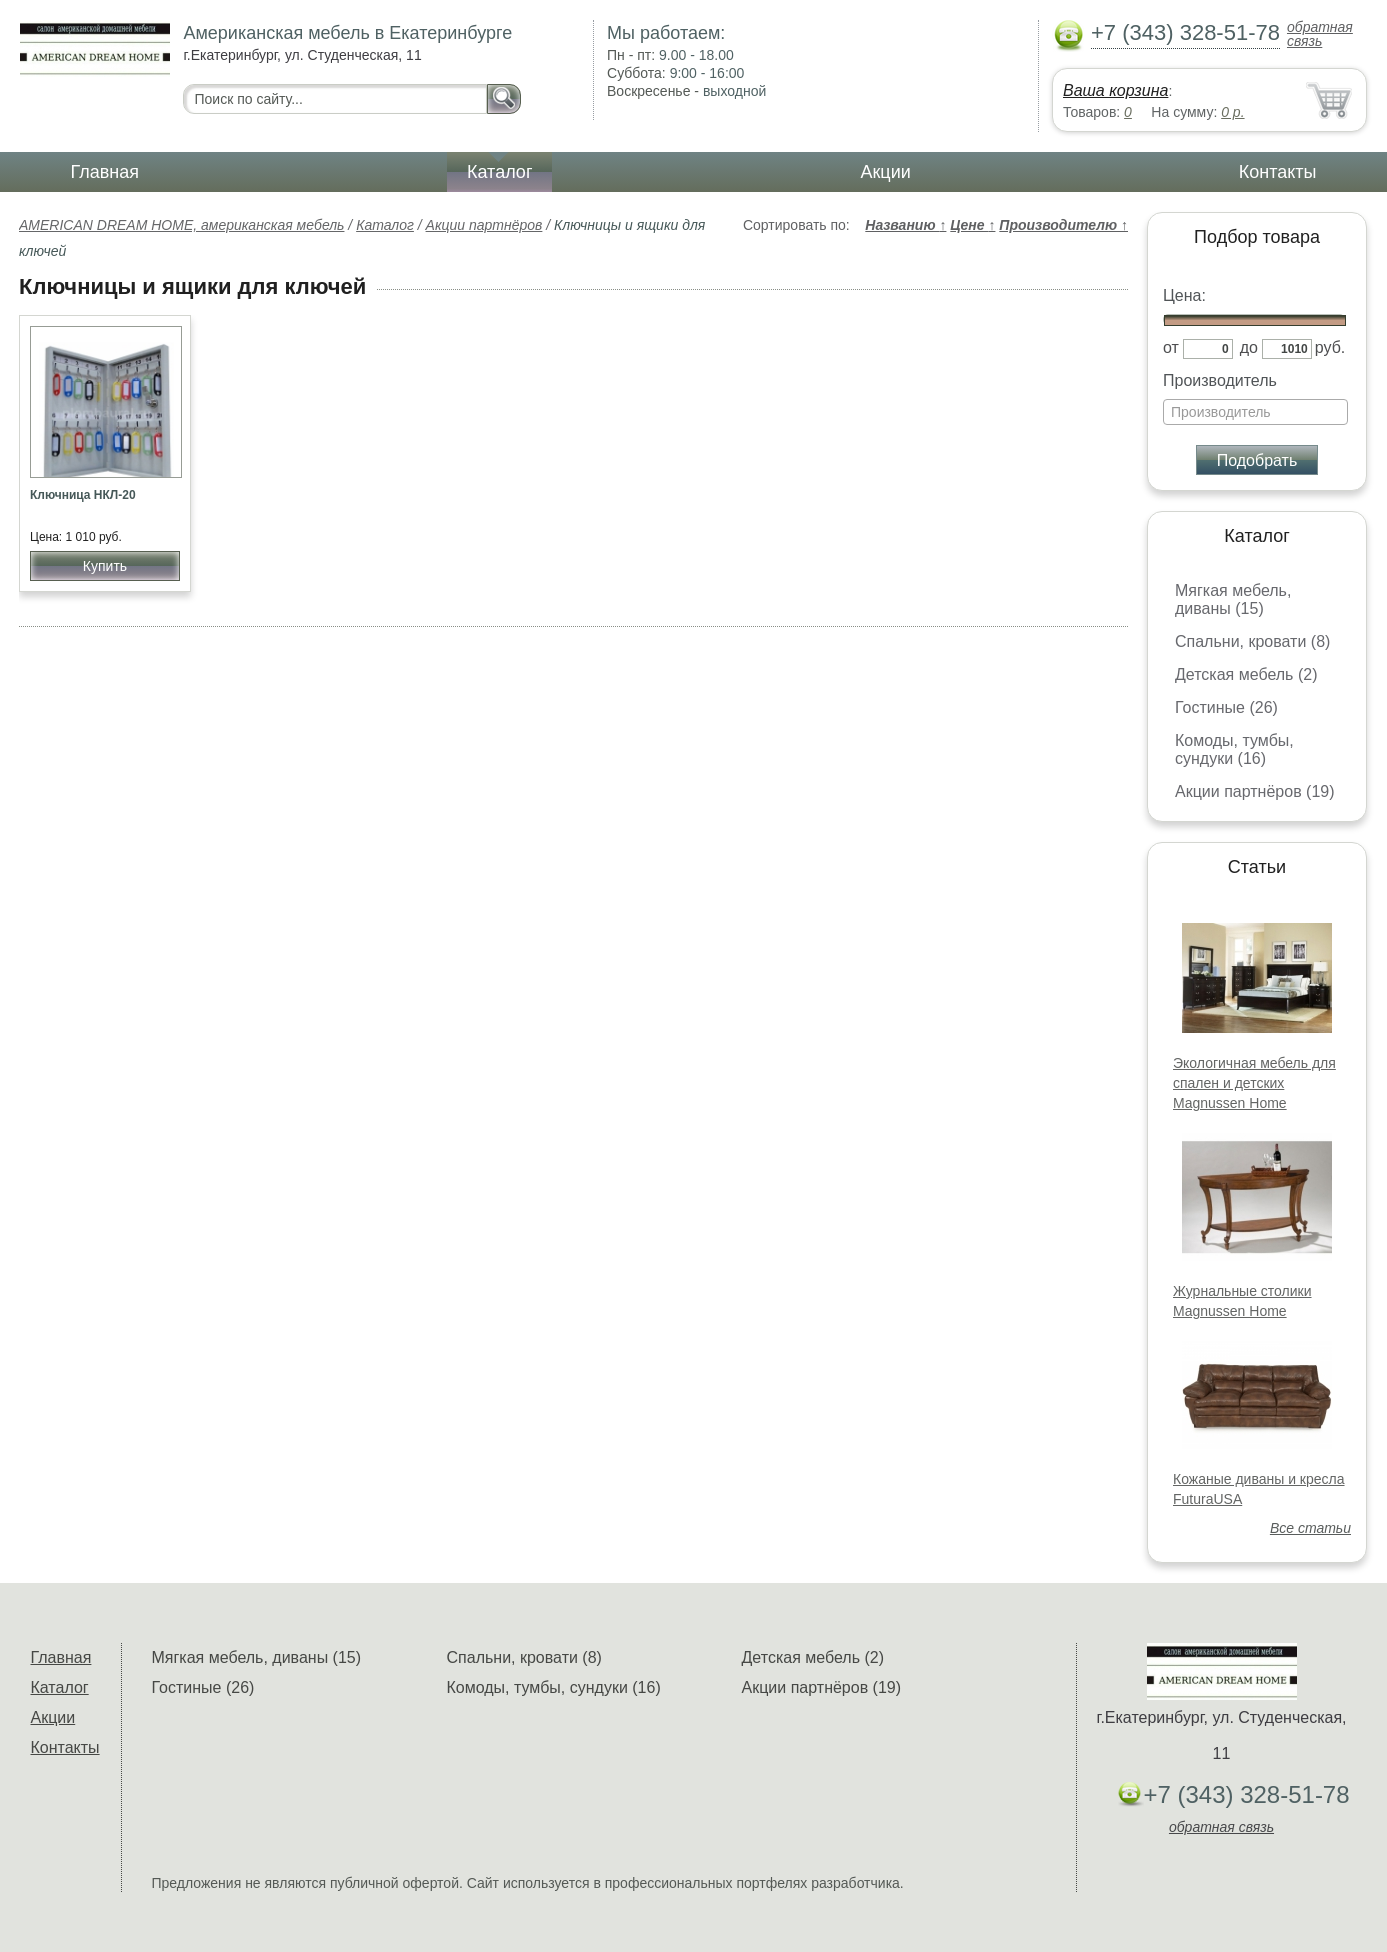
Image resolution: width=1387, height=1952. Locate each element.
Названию (905, 225)
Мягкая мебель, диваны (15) (1233, 599)
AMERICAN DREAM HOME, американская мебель (181, 225)
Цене (972, 225)
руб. (1330, 347)
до (1249, 347)
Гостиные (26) (1226, 707)
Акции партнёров (484, 225)
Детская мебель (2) (1246, 674)
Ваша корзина (1115, 90)
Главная (105, 172)
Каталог (499, 172)
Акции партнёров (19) (1255, 791)
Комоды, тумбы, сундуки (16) (1234, 749)
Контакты (1278, 172)
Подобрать (1257, 460)
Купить (105, 566)
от (1171, 347)
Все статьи (1310, 1528)
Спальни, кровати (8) (1252, 641)
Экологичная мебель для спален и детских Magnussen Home (1254, 1083)
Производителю (1063, 225)
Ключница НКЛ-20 (83, 495)
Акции (885, 172)
